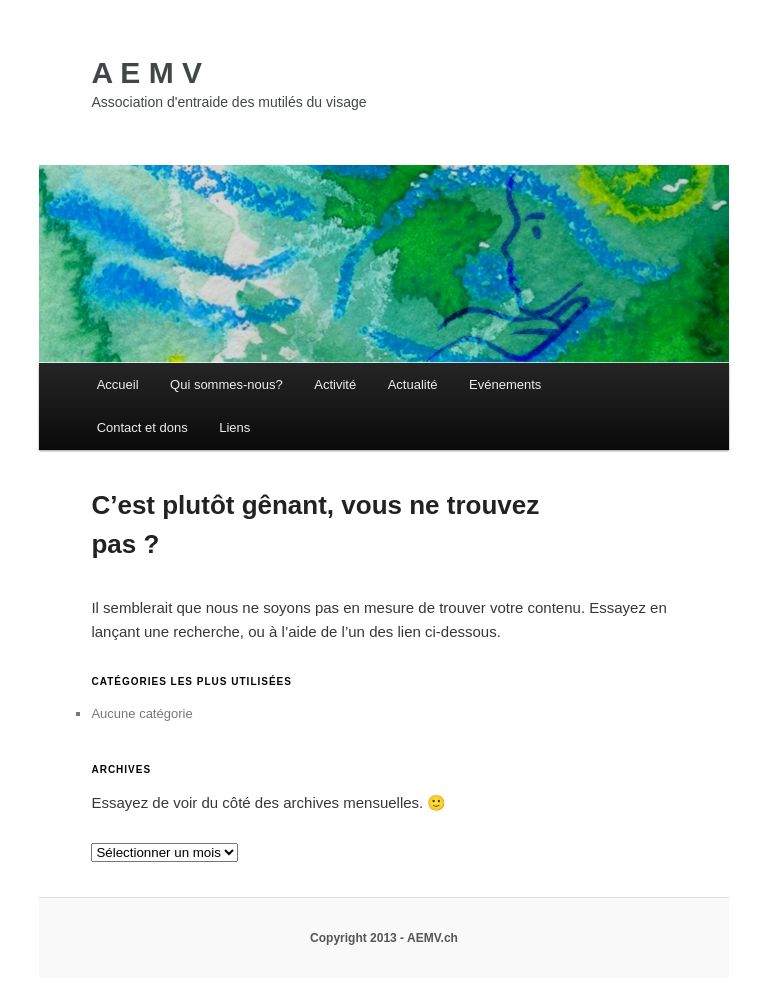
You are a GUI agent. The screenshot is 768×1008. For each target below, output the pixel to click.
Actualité (413, 384)
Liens (234, 427)
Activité (335, 384)
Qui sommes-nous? (226, 384)
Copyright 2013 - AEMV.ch (384, 938)
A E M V (146, 72)
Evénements (505, 384)
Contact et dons (142, 427)
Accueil (118, 384)
